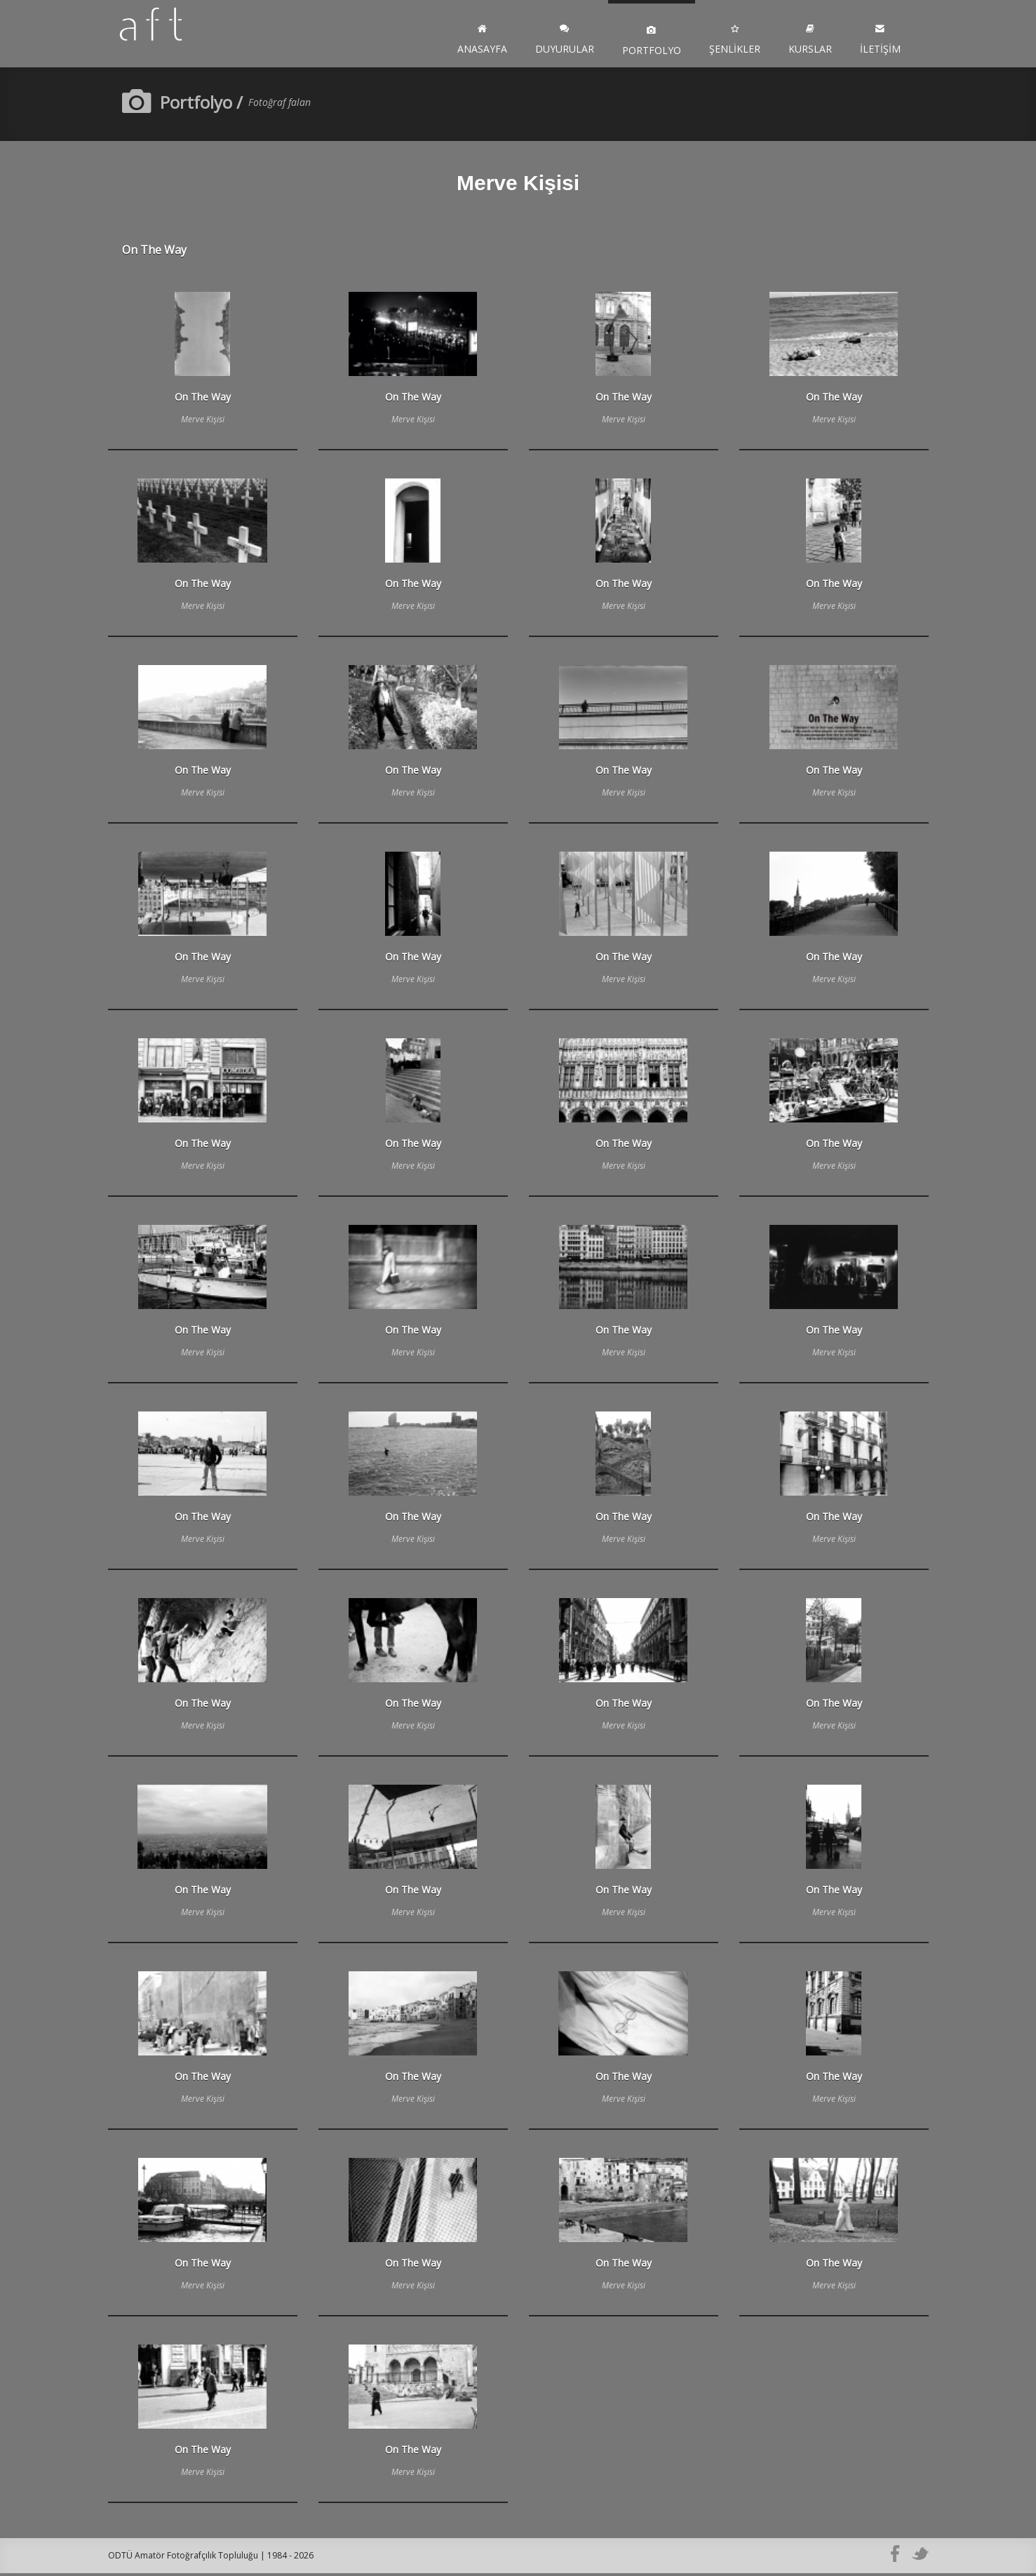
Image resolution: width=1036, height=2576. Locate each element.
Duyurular (564, 40)
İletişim (880, 40)
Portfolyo (651, 40)
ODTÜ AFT (164, 35)
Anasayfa (482, 40)
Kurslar (810, 40)
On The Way (154, 252)
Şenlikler (734, 40)
